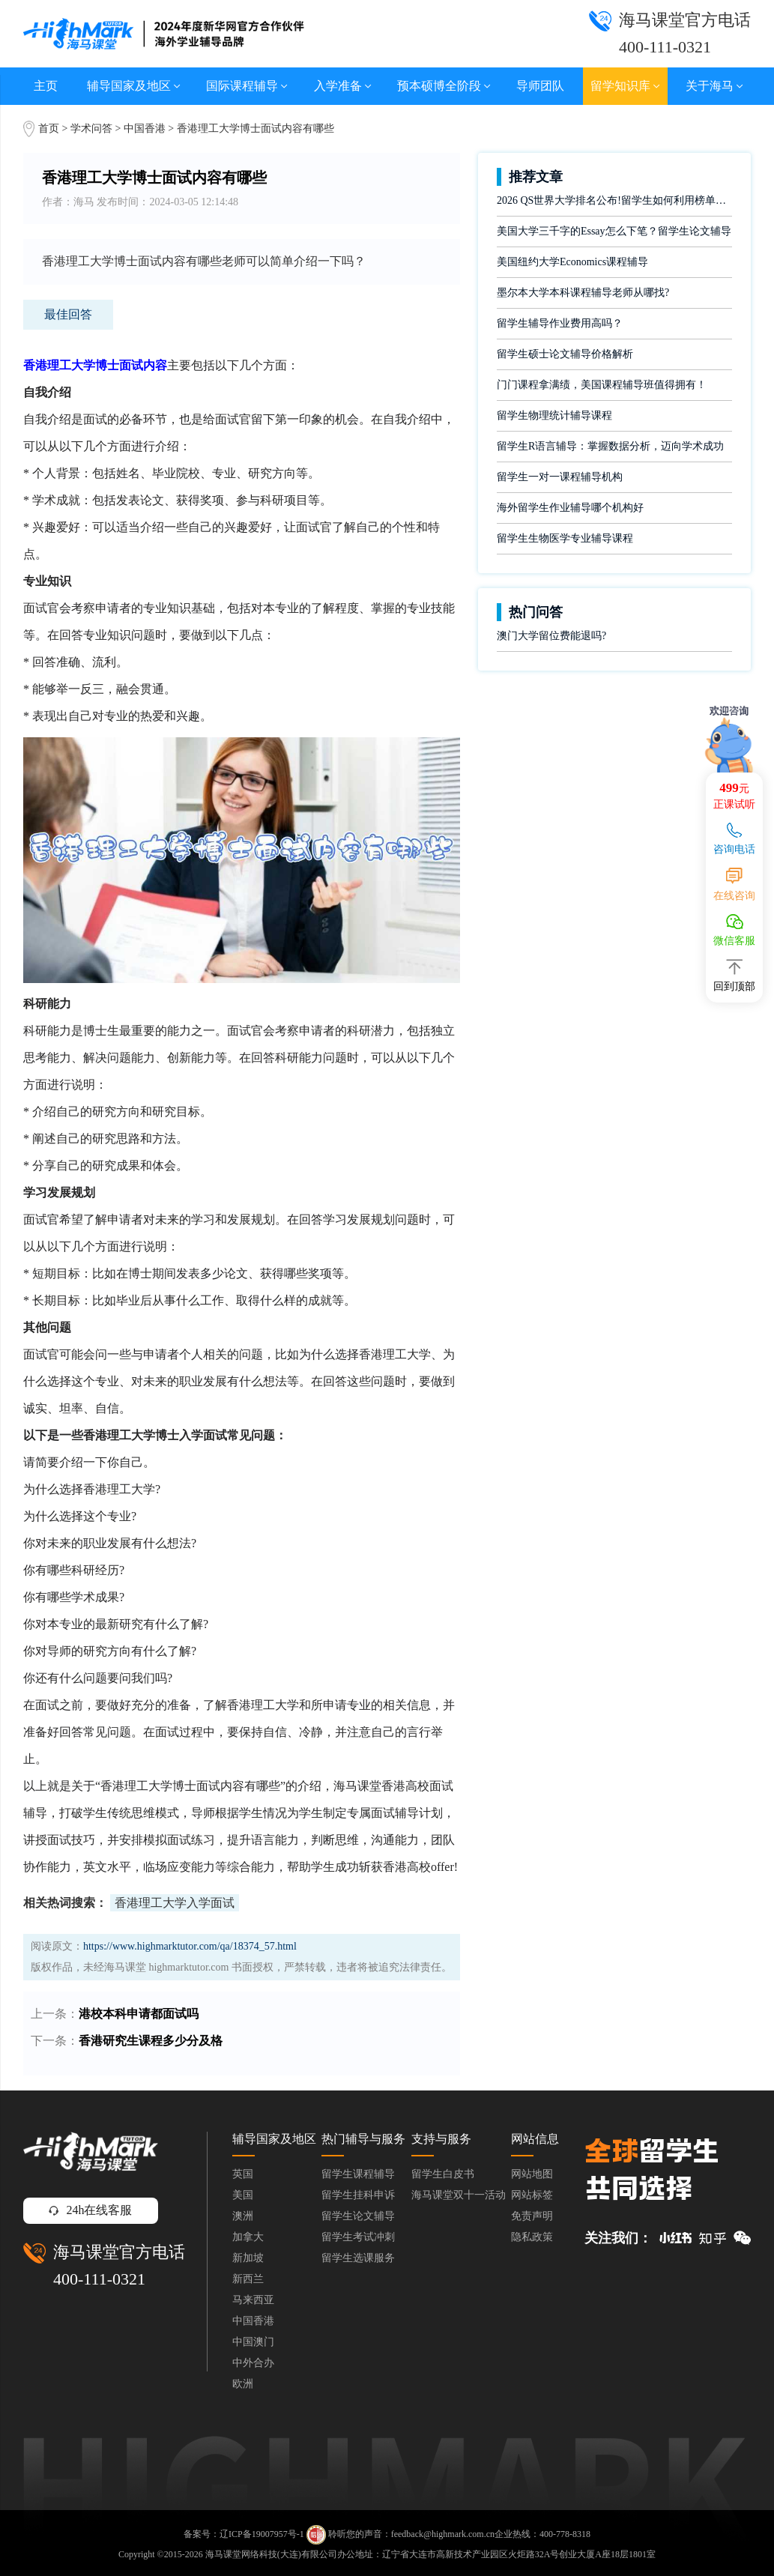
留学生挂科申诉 (358, 2195)
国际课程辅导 (247, 85)
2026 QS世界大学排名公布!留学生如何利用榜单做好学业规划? (614, 200)
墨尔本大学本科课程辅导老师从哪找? (583, 292)
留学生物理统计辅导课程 (554, 415)
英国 (242, 2174)
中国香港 (146, 128)
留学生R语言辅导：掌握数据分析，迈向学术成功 (610, 446)
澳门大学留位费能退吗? (551, 635)
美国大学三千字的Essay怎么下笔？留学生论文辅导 (614, 231)
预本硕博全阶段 (444, 85)
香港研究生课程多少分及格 (151, 2040)
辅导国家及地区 (134, 85)
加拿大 (248, 2237)
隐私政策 (532, 2237)
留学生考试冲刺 (358, 2237)
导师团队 (540, 85)
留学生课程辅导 (358, 2174)
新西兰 (248, 2279)
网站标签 (532, 2195)
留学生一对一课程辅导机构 (560, 477)
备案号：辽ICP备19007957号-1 (244, 2533)
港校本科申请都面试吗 (139, 2013)
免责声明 (532, 2216)
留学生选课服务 (358, 2258)
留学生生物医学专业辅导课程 (565, 538)
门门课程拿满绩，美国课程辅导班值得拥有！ (602, 384)
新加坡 (248, 2258)
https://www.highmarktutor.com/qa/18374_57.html (190, 1946)
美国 (242, 2195)
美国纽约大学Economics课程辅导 (572, 261)
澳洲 (242, 2216)
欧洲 (242, 2383)
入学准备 (343, 85)
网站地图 (532, 2174)
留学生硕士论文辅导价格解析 (565, 354)
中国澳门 (253, 2341)
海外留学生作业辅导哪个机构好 (570, 507)
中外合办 (253, 2362)
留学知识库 (625, 85)
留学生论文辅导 (358, 2216)
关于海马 (714, 85)
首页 (48, 128)
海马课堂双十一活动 (458, 2195)
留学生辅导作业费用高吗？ (560, 323)
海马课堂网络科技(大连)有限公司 (271, 2554)
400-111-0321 (99, 2279)
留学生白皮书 (442, 2174)
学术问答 (91, 128)
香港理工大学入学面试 (175, 1902)
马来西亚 (253, 2300)
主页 (46, 85)
